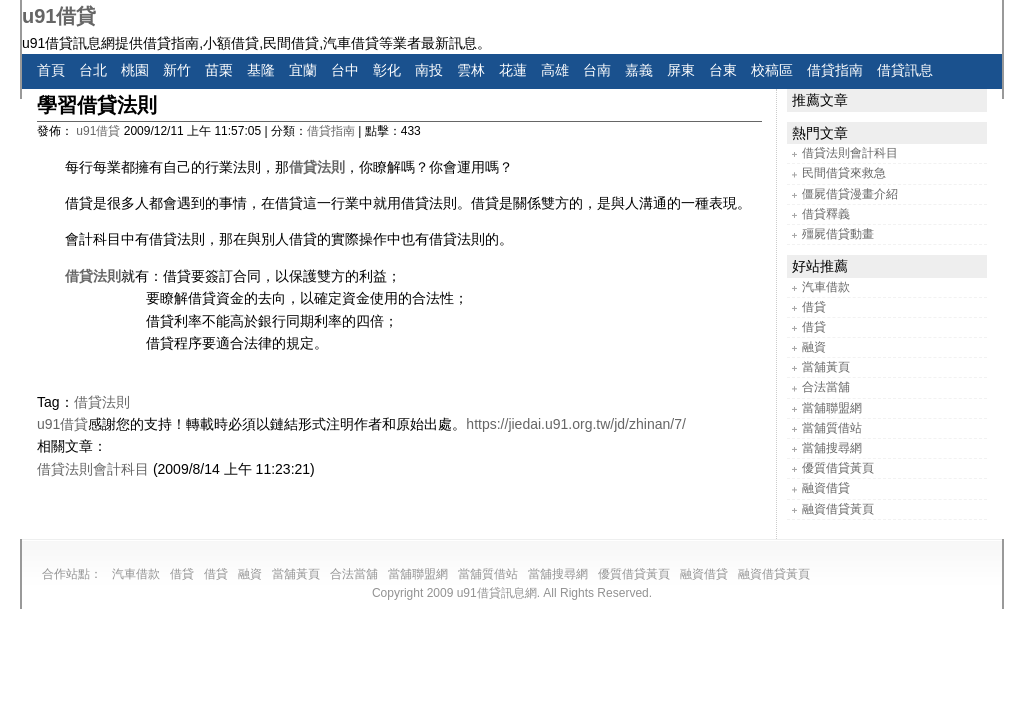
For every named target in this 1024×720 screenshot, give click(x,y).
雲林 (471, 70)
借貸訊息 (905, 70)
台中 (345, 70)
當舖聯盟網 (832, 408)
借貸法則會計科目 (93, 469)
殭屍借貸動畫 (838, 234)
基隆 (261, 70)
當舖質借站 (832, 428)
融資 (814, 347)
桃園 (135, 70)
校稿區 (772, 70)
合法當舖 (826, 387)
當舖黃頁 (826, 367)
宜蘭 (303, 70)
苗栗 (219, 70)
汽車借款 (826, 287)
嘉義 (639, 70)
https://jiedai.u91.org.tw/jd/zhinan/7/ (575, 424)
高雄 (555, 70)
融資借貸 (826, 488)
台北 (93, 70)
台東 (723, 70)
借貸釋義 (826, 214)
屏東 (681, 70)
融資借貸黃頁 (838, 509)
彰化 (387, 70)
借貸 (814, 307)
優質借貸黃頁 (838, 468)
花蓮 (513, 70)
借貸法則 (317, 167)
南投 (429, 70)
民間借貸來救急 (844, 173)
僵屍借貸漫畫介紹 (850, 194)
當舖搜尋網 (832, 448)
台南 (597, 70)
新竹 (177, 70)
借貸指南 (835, 70)
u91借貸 (59, 16)
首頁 (51, 70)
